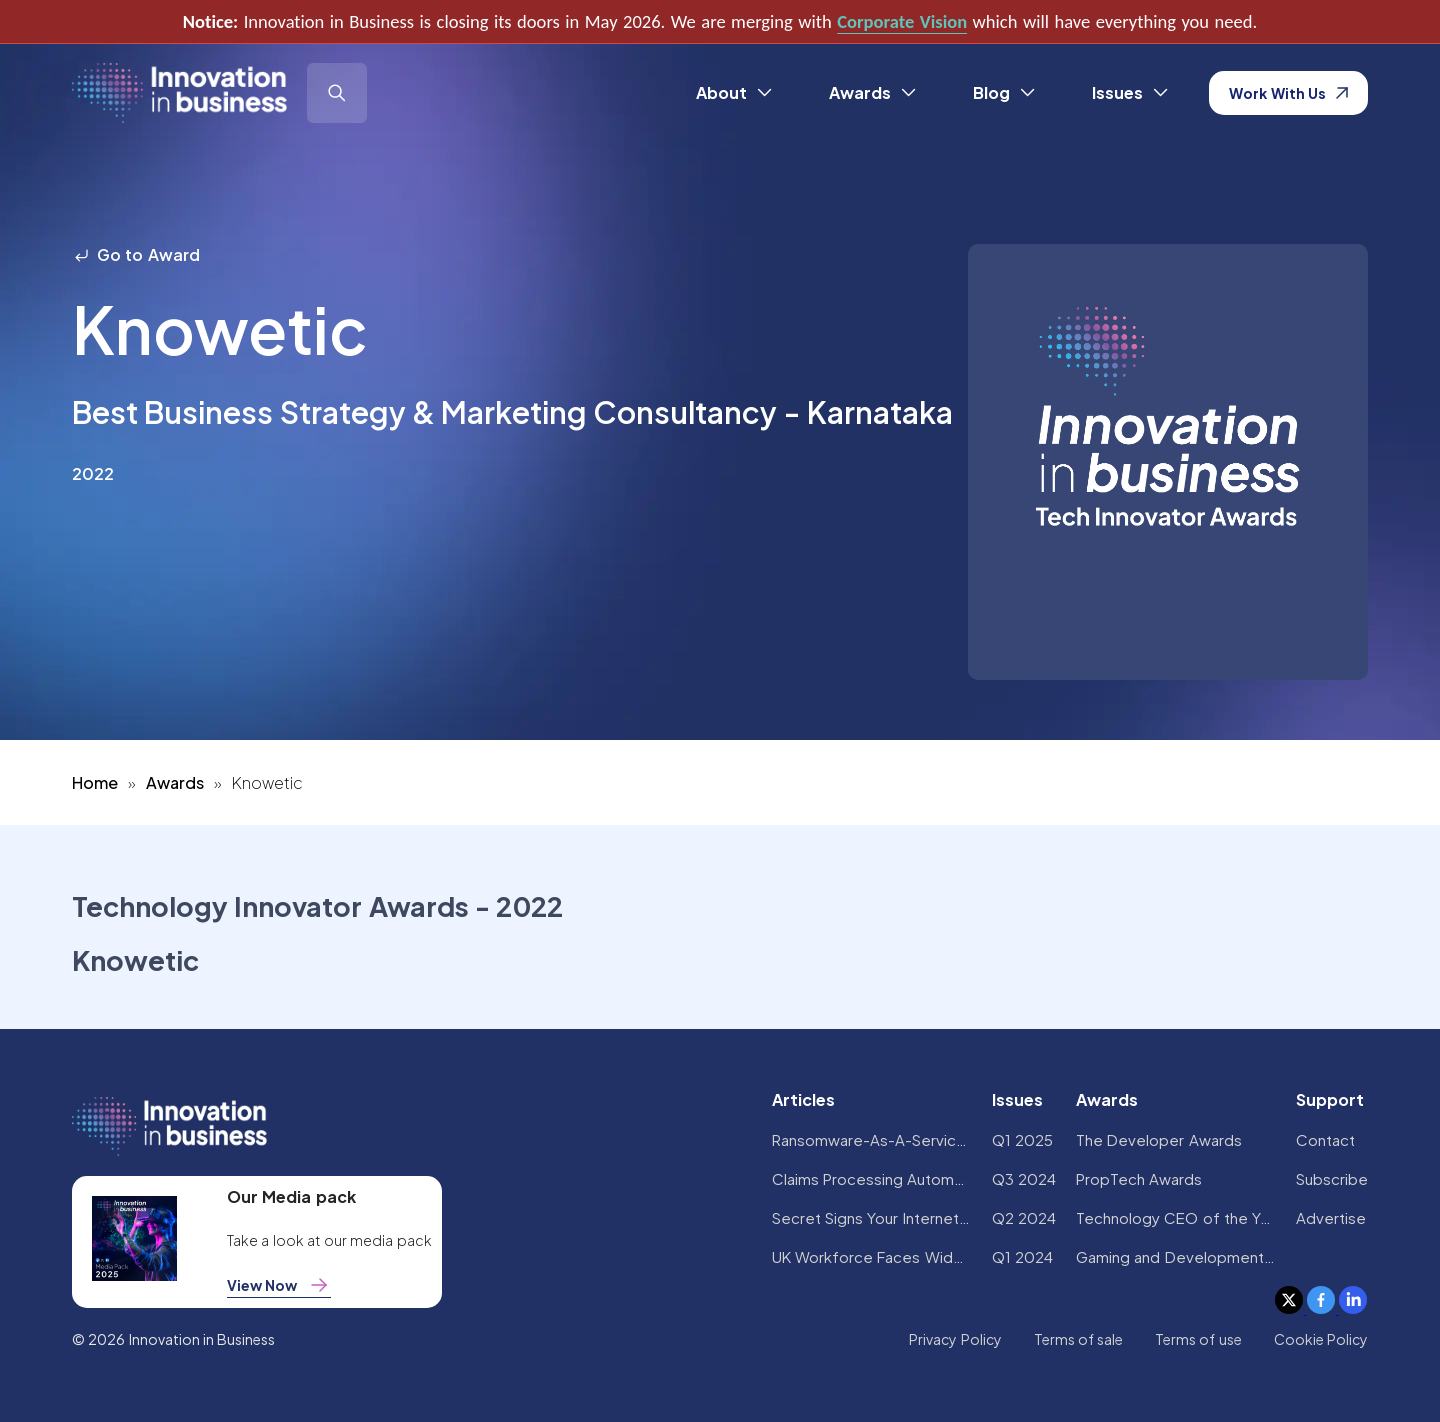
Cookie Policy (1321, 1339)
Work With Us (1288, 93)
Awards (175, 782)
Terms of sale (1079, 1339)
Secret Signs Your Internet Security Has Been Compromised (872, 1217)
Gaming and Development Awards (1176, 1256)
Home (95, 782)
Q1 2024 (1022, 1256)
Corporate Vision (902, 21)
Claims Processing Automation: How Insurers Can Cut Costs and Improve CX (872, 1178)
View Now (279, 1285)
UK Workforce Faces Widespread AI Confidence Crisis (872, 1256)
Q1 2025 (1022, 1139)
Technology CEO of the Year (1176, 1217)
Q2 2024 (1024, 1217)
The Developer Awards (1159, 1139)
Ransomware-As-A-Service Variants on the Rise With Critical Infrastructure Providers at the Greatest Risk (872, 1139)
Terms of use (1198, 1339)
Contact (1325, 1139)
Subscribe (1332, 1178)
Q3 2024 (1024, 1178)
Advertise (1331, 1217)
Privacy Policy (955, 1339)
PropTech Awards (1139, 1178)
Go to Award (136, 254)
